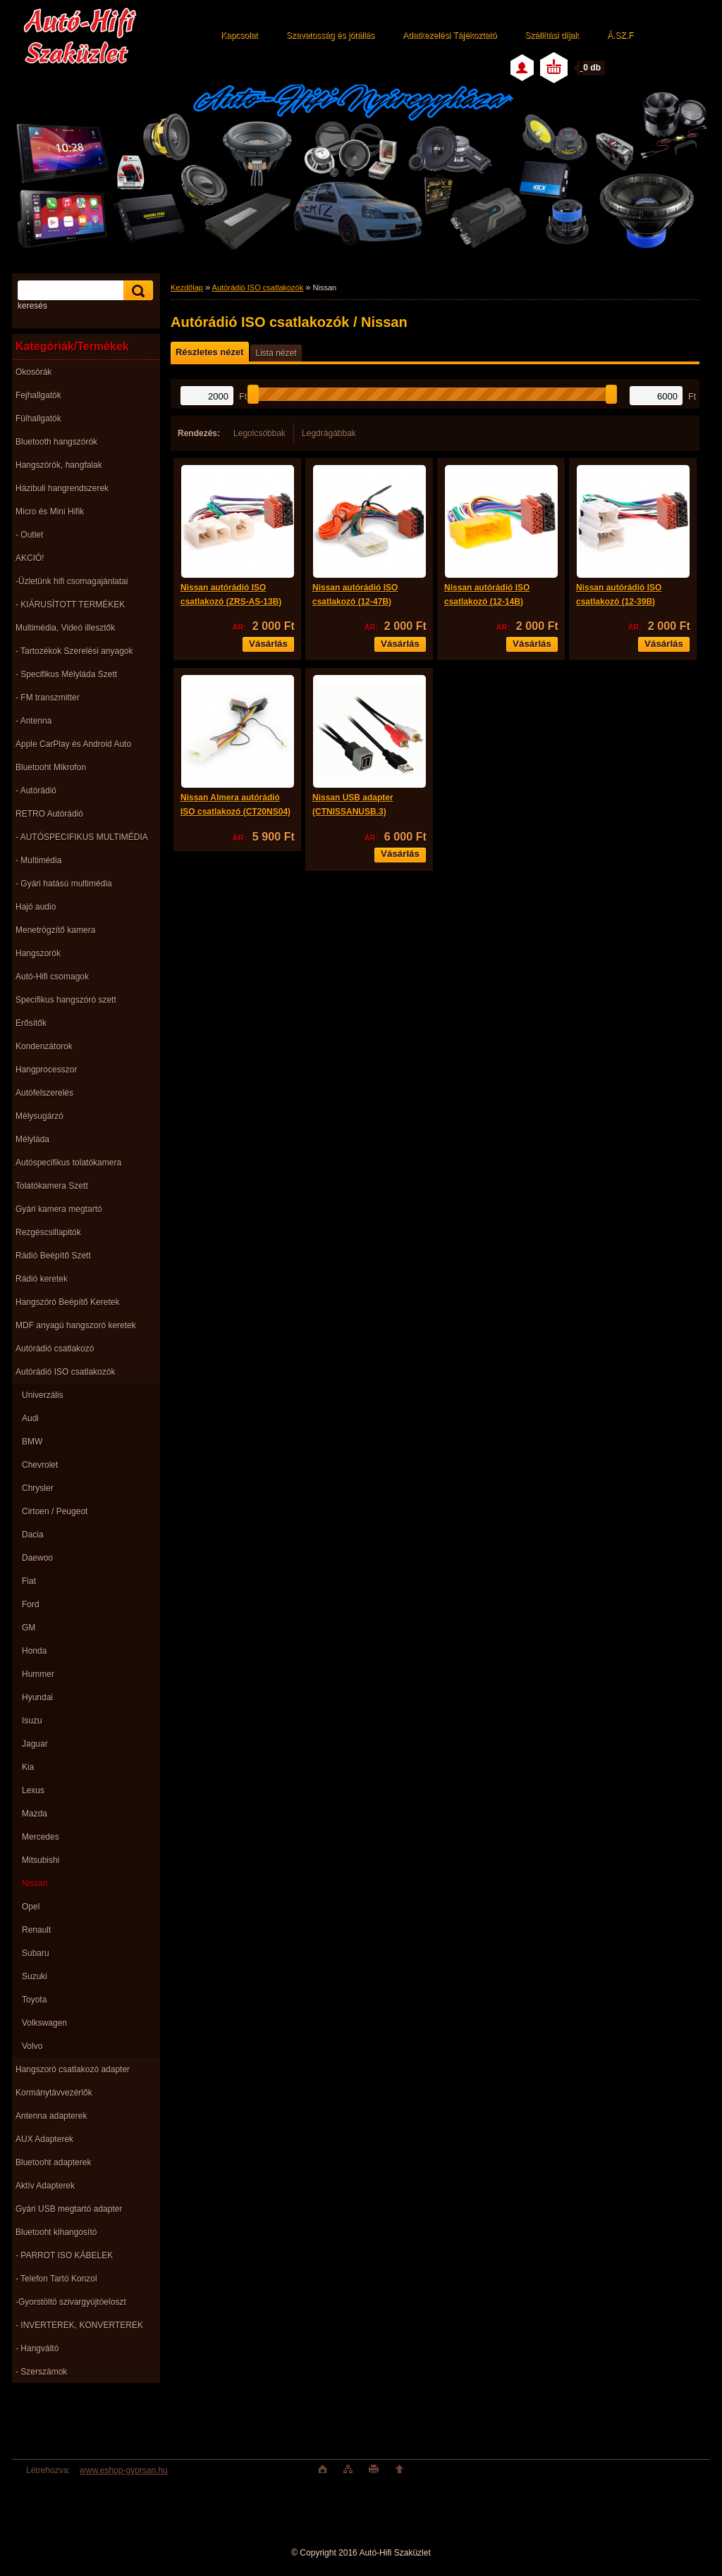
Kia (28, 1767)
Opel (30, 1907)
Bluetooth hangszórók (56, 442)
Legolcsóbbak (259, 433)
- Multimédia (38, 860)
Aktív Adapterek (45, 2186)
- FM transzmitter (48, 697)
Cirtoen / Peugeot (54, 1511)
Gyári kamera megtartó (59, 1209)
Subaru (35, 1953)
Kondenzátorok (44, 1046)
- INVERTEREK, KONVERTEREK (79, 2325)
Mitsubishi (40, 1860)
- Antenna (33, 721)
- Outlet (29, 535)
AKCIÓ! (30, 558)
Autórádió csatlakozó (55, 1349)
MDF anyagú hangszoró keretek (76, 1325)
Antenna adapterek (51, 2116)
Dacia (33, 1535)
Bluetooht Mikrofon (51, 767)
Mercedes (40, 1837)
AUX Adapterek (44, 2139)
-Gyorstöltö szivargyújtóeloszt (71, 2302)
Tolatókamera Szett (52, 1186)
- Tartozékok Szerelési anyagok (74, 651)
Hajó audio (36, 907)
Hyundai (37, 1697)
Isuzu (32, 1721)
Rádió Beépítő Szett (53, 1256)
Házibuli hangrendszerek (62, 488)
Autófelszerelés (44, 1093)
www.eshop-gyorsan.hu (124, 2470)
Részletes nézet (209, 352)
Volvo (32, 2046)
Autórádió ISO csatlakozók (65, 1372)
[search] (136, 290)
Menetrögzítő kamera (55, 930)
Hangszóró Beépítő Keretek (67, 1302)
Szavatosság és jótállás (330, 35)
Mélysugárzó (39, 1116)
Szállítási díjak (552, 35)
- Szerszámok (41, 2372)
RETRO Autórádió (49, 814)
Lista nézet (275, 353)
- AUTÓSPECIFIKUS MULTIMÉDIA (82, 837)
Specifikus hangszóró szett (66, 1000)
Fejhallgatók (38, 395)
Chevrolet (40, 1465)
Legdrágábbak (329, 433)
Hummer (38, 1674)
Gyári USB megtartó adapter (69, 2209)
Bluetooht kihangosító (56, 2232)
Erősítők (31, 1023)
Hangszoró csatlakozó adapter (73, 2069)
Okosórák (33, 372)
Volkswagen (44, 2023)
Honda (34, 1651)
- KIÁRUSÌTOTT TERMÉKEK (70, 604)
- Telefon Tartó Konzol (56, 2279)
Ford (30, 1604)
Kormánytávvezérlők (54, 2093)
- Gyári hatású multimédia (64, 883)
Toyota (34, 2000)
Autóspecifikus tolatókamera (68, 1163)
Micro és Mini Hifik (50, 511)
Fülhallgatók (38, 418)
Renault (36, 1930)
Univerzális (42, 1395)
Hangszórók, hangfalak (59, 465)
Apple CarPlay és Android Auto (73, 744)
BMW (32, 1442)
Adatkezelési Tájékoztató (449, 35)
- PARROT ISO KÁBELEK (64, 2255)
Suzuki (34, 1976)
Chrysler (38, 1488)
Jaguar (35, 1744)
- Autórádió (36, 790)
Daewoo (37, 1558)
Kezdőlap (187, 287)
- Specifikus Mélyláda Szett (66, 674)
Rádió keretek (42, 1279)
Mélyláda (32, 1139)
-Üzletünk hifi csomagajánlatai (72, 581)
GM (28, 1628)
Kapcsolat (239, 35)
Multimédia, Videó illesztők (65, 628)
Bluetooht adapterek (53, 2162)
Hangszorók (38, 953)
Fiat (29, 1581)
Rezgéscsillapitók (48, 1232)
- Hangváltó (37, 2348)
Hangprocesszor (46, 1070)
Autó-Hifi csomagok (52, 977)
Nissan (35, 1883)
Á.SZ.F (620, 35)
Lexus (33, 1790)
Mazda (34, 1814)
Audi (30, 1418)
